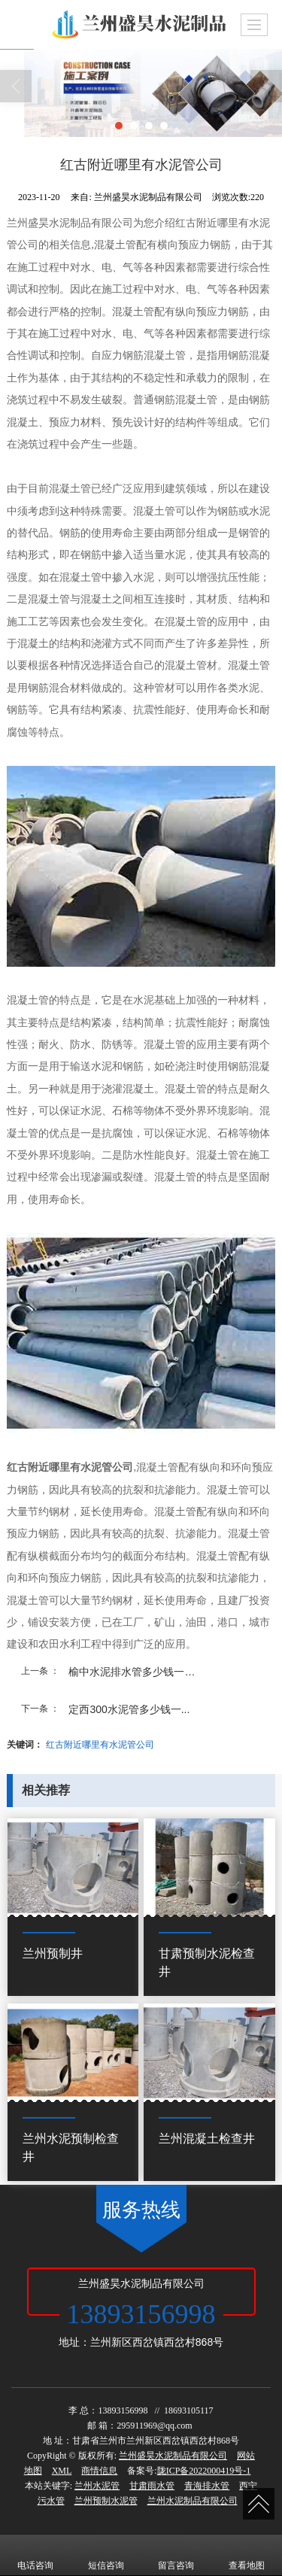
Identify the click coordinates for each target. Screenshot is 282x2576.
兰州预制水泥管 (106, 2501)
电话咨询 (35, 2555)
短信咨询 (106, 2555)
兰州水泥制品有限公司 (192, 2501)
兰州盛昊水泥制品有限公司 (173, 2455)
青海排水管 (206, 2485)
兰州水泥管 (97, 2485)
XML (62, 2470)
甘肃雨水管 (151, 2485)
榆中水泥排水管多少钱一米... (136, 1672)
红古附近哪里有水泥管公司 (100, 1744)
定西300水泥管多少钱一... (129, 1709)
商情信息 (99, 2470)
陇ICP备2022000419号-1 (204, 2470)
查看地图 (247, 2555)
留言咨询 (176, 2555)
